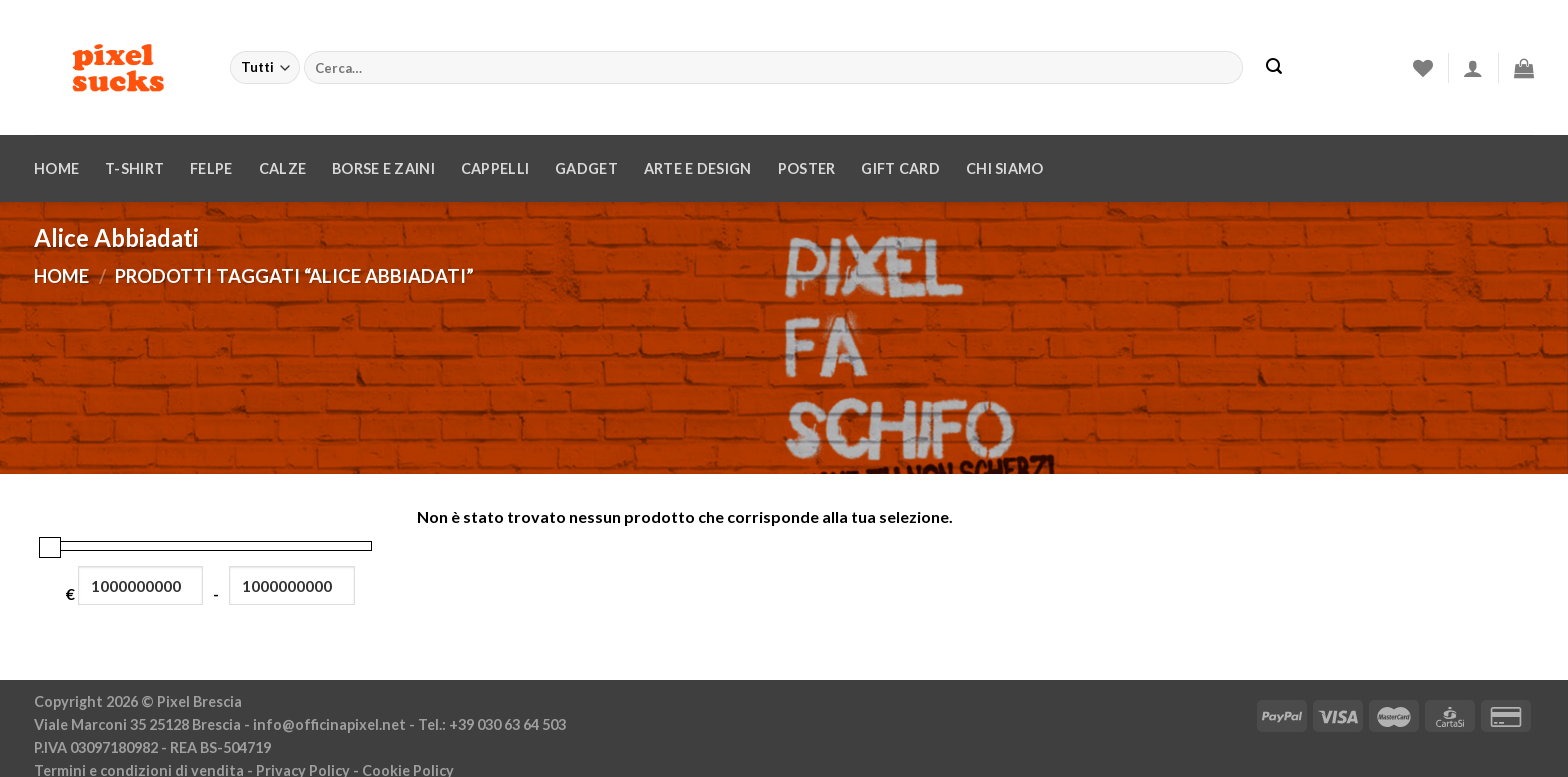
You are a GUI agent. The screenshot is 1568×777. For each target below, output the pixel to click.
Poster (807, 168)
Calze (282, 168)
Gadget (586, 168)
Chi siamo (1005, 168)
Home (56, 168)
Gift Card (900, 168)
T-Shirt (134, 168)
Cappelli (495, 168)
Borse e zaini (383, 168)
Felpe (211, 168)
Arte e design (698, 168)
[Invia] (1274, 68)
